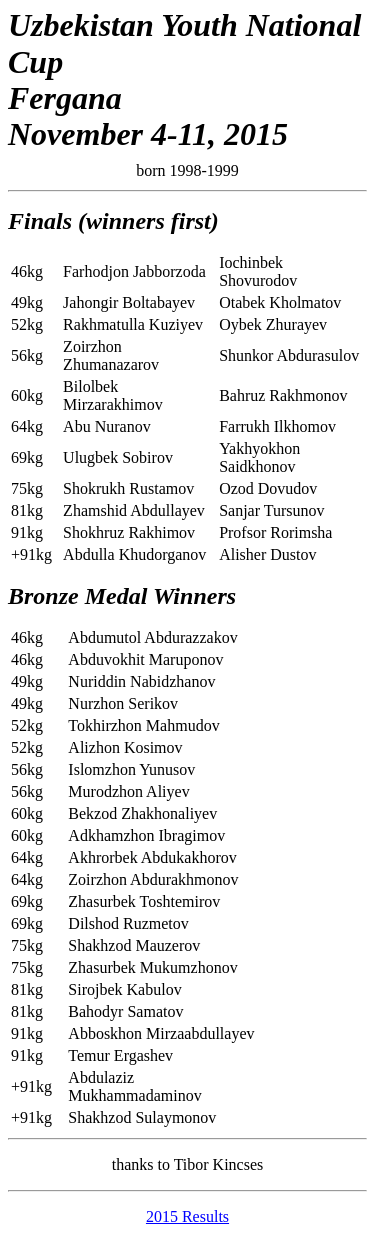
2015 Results (187, 1216)
